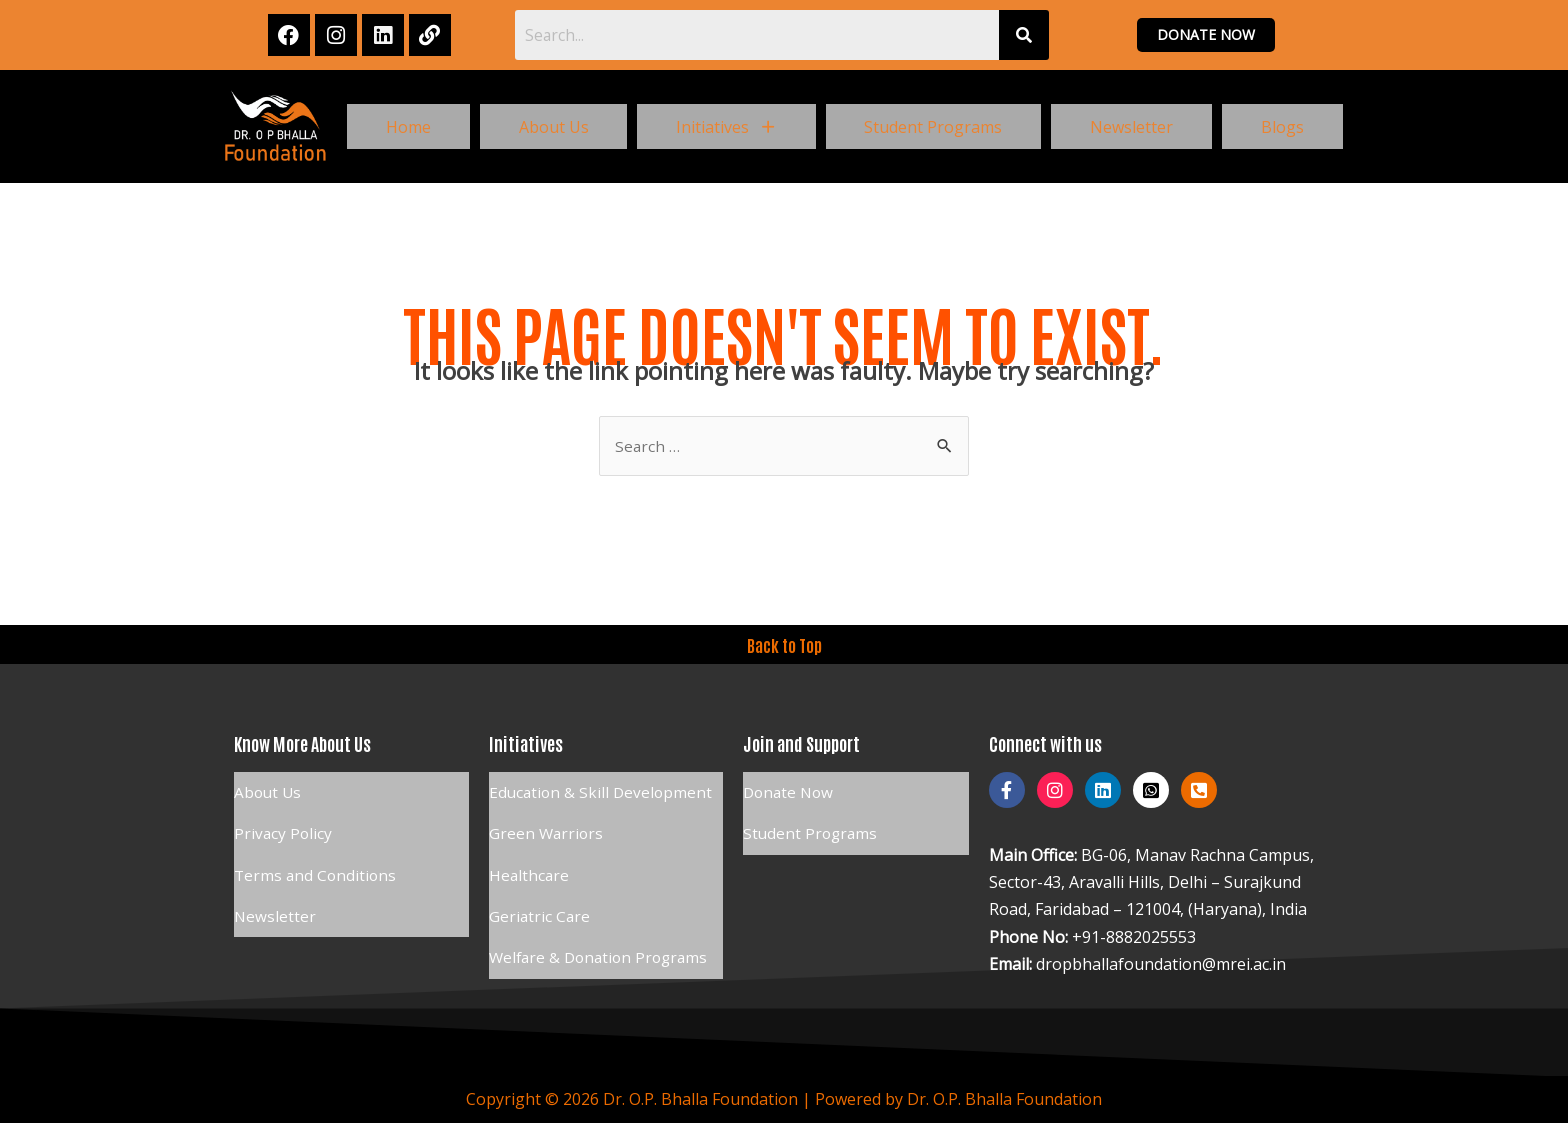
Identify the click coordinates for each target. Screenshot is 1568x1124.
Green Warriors (547, 824)
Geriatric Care (540, 892)
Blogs (1282, 127)
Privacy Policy (284, 824)
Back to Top (784, 646)
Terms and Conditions (317, 858)
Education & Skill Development (603, 790)
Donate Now (790, 790)
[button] (726, 127)
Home (408, 127)
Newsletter (1131, 127)
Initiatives (726, 127)
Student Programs (933, 127)
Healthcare (530, 858)
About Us (554, 127)
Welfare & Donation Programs (603, 926)
